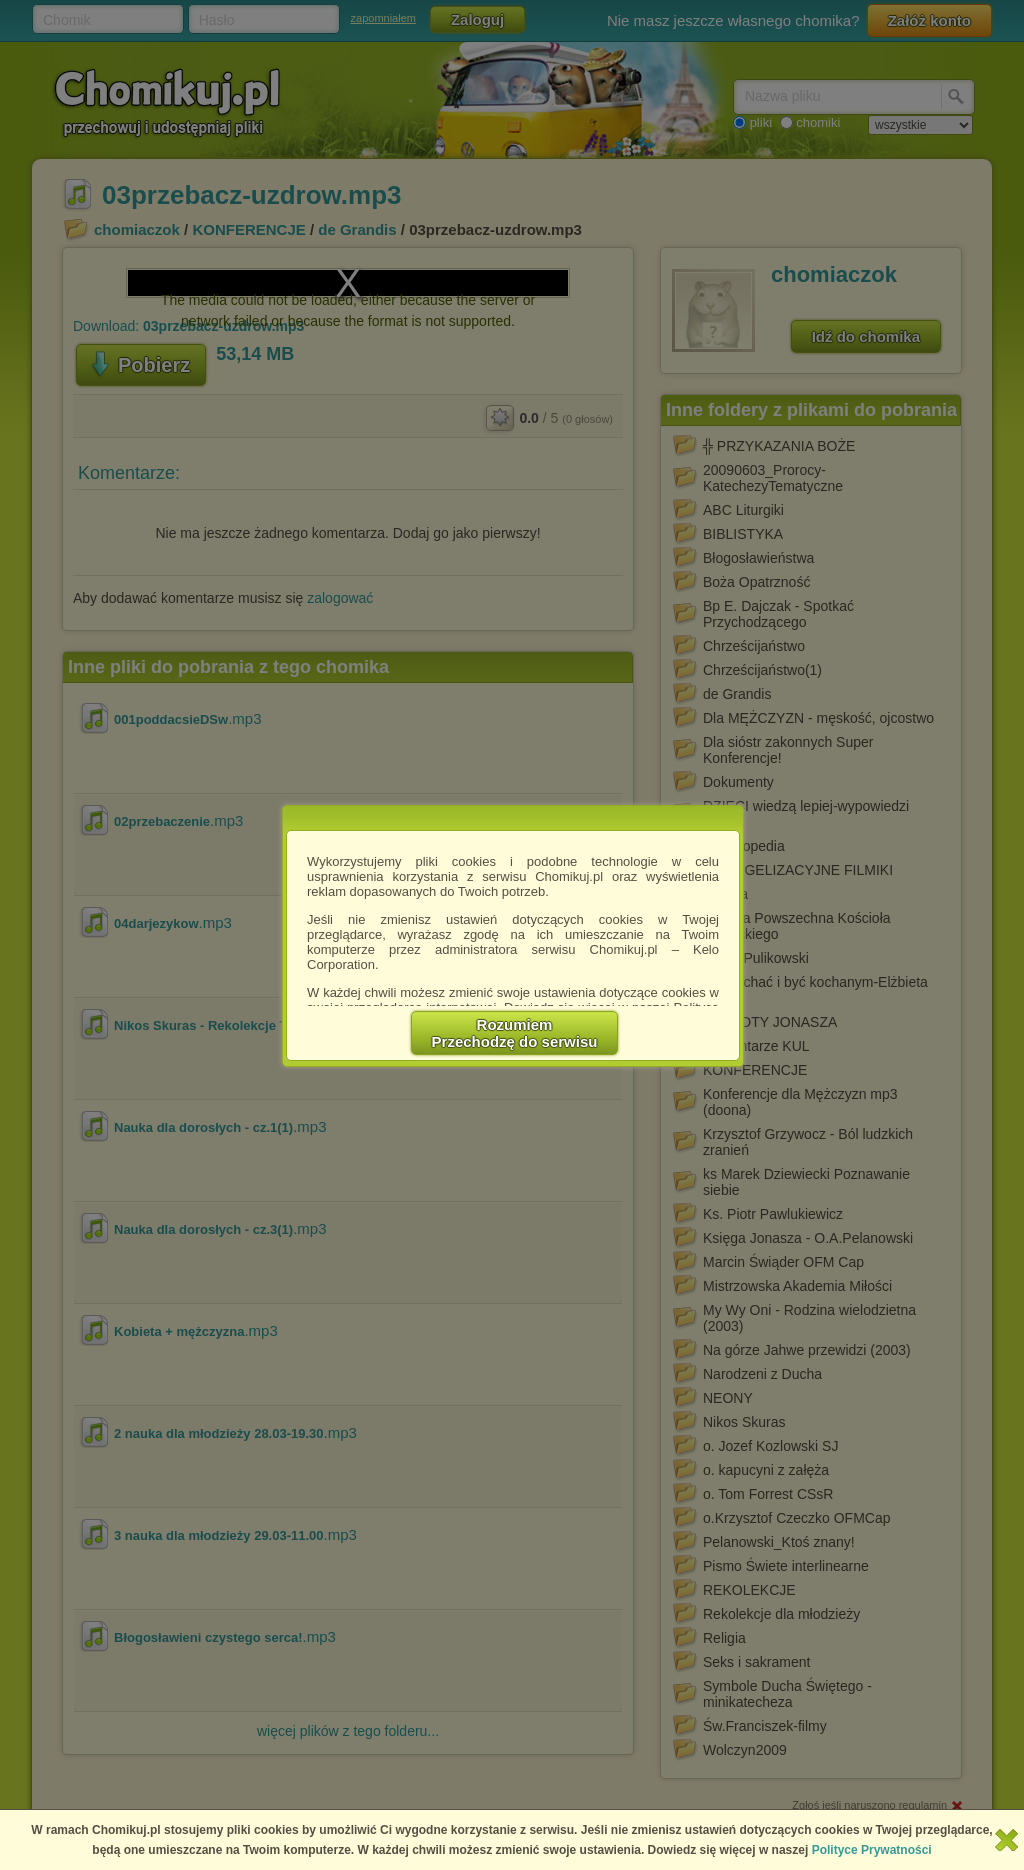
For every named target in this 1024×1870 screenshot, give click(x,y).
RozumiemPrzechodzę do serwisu (515, 1033)
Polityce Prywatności (872, 1850)
